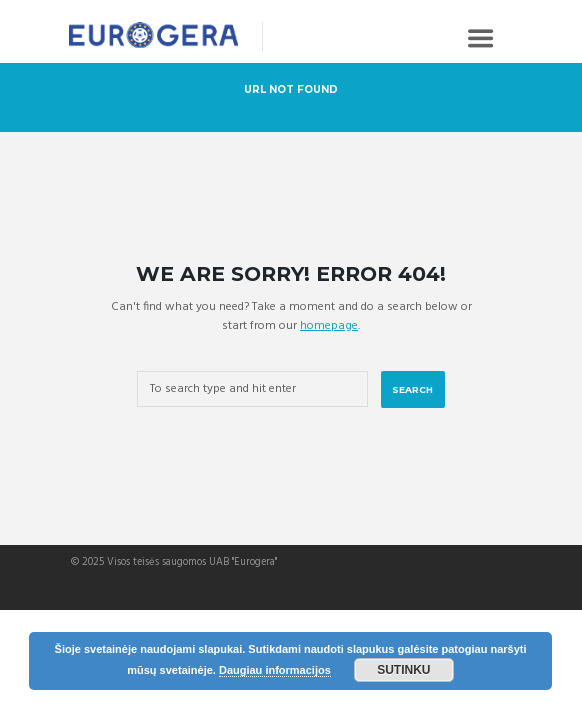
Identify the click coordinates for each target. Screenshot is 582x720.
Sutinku (403, 670)
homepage (329, 326)
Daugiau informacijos (275, 670)
